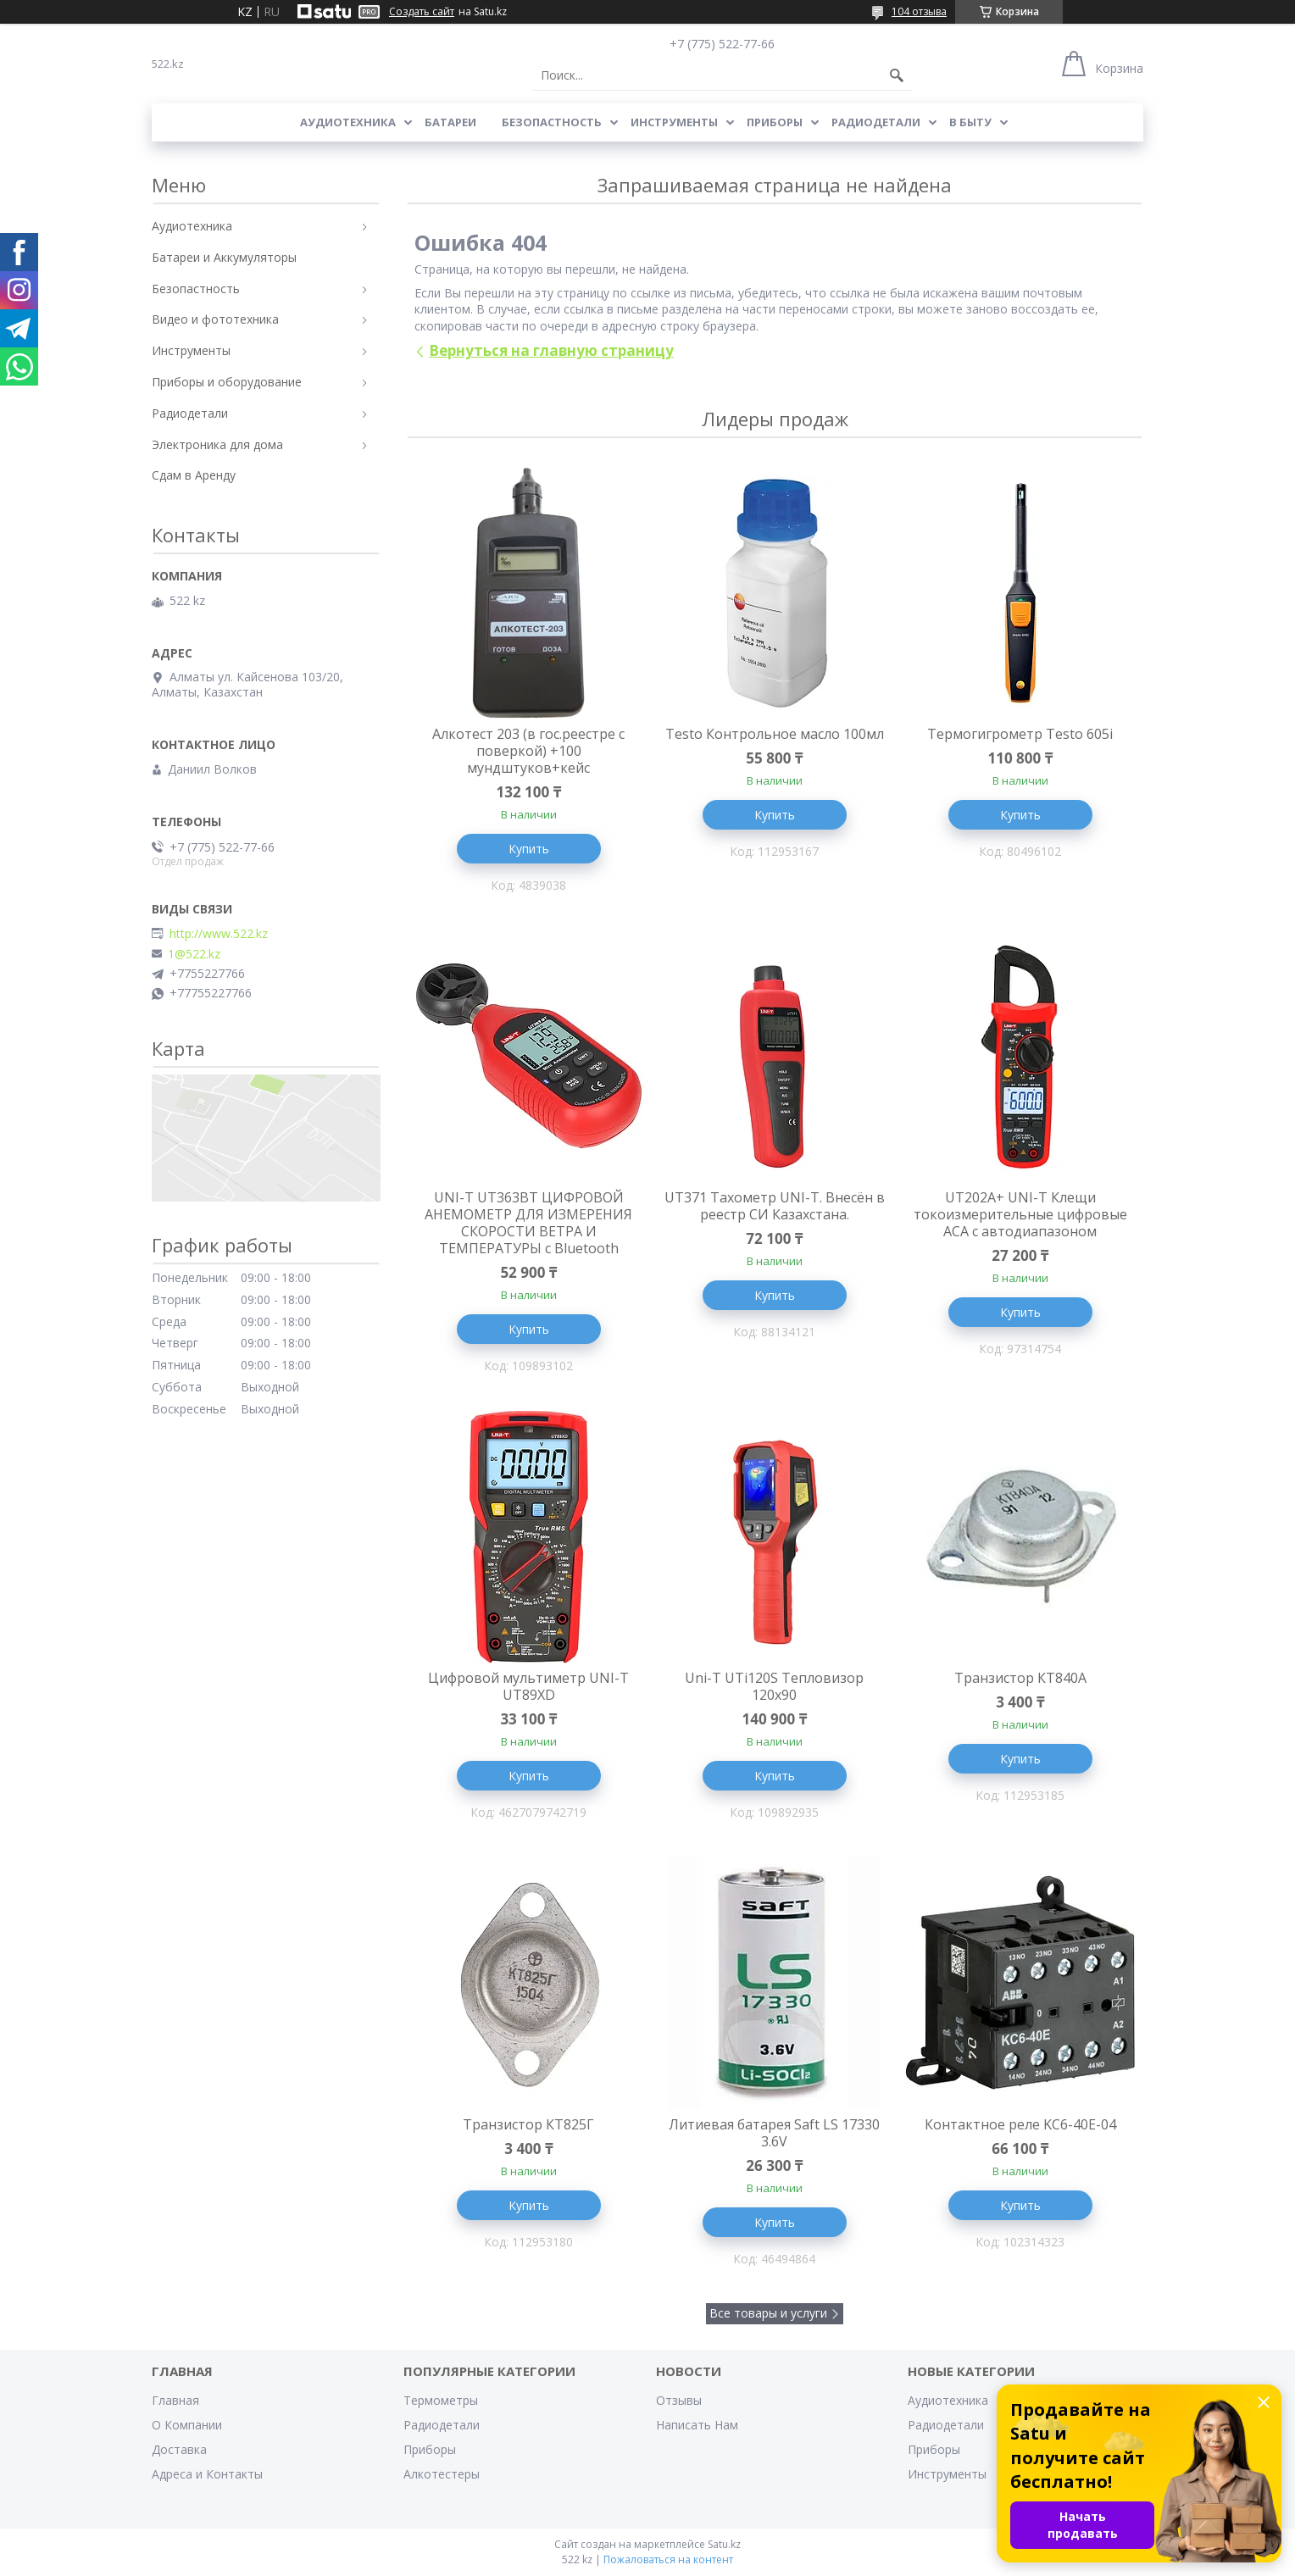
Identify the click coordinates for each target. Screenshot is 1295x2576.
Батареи (450, 122)
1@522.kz (194, 954)
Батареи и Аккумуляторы (224, 257)
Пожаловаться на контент (668, 2559)
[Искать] (896, 75)
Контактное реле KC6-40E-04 (1020, 2124)
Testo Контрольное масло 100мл (774, 733)
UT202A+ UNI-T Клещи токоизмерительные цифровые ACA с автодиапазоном (1020, 1214)
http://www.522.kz (219, 933)
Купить (529, 849)
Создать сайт (421, 12)
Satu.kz (724, 2544)
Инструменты (674, 122)
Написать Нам (697, 2425)
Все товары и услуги (768, 2313)
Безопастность (552, 122)
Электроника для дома (217, 444)
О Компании (187, 2425)
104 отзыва (919, 11)
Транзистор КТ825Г (528, 2124)
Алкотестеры (441, 2474)
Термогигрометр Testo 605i (1020, 733)
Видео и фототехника (215, 319)
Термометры (440, 2400)
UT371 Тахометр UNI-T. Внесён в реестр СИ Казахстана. (774, 1206)
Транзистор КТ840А (1020, 1677)
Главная (175, 2400)
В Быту (970, 122)
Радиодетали (875, 122)
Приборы (775, 122)
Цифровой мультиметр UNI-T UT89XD (528, 1686)
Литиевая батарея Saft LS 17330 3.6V (774, 2133)
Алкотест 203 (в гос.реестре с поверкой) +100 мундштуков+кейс (528, 750)
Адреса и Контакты (207, 2474)
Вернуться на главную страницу (551, 350)
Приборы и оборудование (227, 382)
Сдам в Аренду (194, 475)
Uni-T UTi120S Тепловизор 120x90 (774, 1686)
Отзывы (679, 2400)
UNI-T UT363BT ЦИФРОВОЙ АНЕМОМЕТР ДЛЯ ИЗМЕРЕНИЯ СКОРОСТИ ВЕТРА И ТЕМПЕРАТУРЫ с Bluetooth (528, 1223)
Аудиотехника (348, 122)
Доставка (179, 2449)
